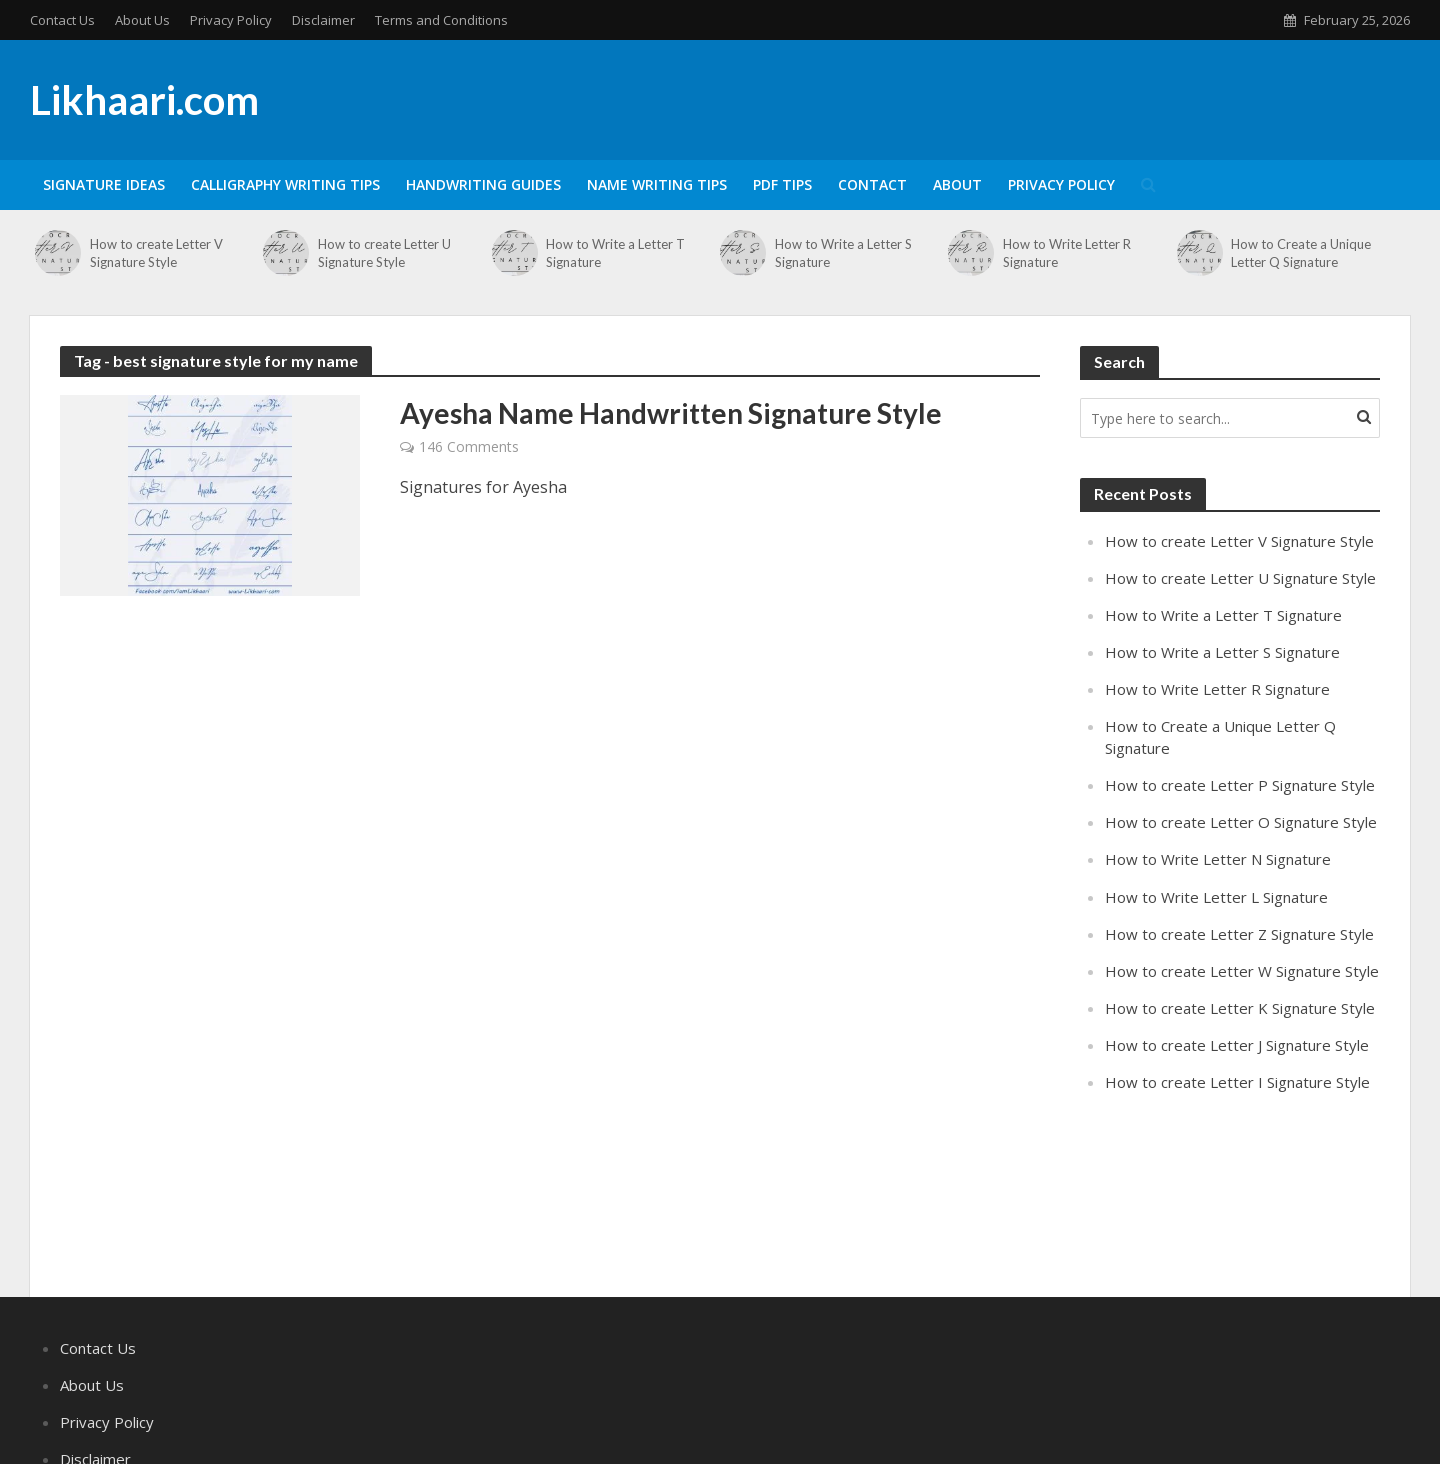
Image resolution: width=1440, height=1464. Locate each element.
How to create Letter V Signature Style (156, 253)
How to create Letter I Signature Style (1237, 1082)
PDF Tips (782, 184)
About (957, 184)
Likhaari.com (144, 100)
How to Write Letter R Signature (1067, 253)
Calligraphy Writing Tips (285, 184)
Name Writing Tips (657, 184)
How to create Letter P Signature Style (1240, 785)
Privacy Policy (231, 20)
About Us (142, 20)
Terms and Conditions (441, 20)
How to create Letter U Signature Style (384, 253)
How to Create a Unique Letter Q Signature (1301, 253)
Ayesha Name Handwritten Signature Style (671, 413)
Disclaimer (323, 20)
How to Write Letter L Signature (1216, 897)
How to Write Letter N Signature (1218, 859)
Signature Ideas (104, 184)
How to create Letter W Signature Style (1242, 971)
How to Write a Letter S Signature (843, 253)
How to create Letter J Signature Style (1237, 1045)
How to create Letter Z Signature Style (1239, 934)
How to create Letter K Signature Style (1240, 1008)
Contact (872, 184)
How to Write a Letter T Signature (615, 253)
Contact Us (62, 20)
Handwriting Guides (483, 184)
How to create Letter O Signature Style (1241, 822)
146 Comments (469, 446)
